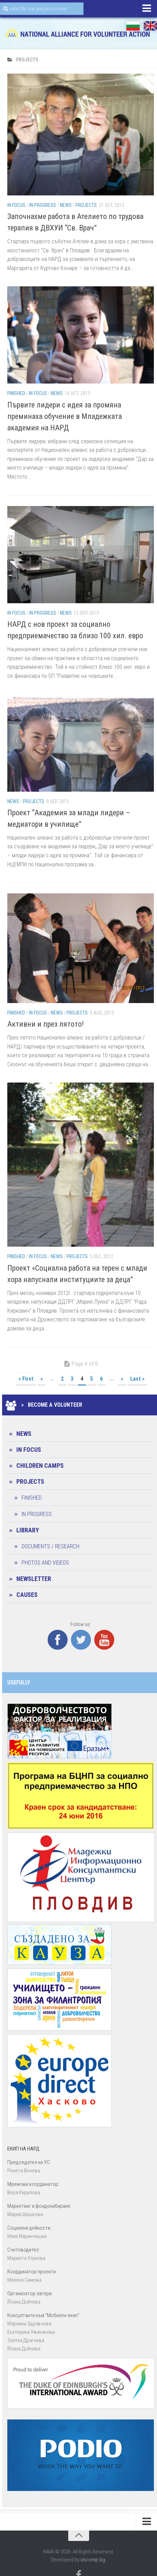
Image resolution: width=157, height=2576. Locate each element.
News (66, 205)
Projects (86, 205)
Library (27, 1530)
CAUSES (27, 1594)
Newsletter (33, 1578)
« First (25, 1378)
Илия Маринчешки (27, 2236)
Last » (137, 1378)
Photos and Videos (45, 1562)
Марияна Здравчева (29, 2324)
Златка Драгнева (25, 2340)
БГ (133, 26)
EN (150, 26)
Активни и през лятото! (45, 1024)
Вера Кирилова (23, 2192)
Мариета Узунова (26, 2258)
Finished (16, 393)
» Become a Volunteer (44, 1404)
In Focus (16, 205)
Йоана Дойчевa (23, 2302)
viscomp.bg (92, 2560)
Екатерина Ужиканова (31, 2332)
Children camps (40, 1465)
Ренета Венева (23, 2170)
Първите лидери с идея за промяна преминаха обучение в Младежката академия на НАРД (64, 416)
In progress (42, 205)
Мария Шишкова (25, 2214)
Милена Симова (24, 2280)
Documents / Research (50, 1546)
